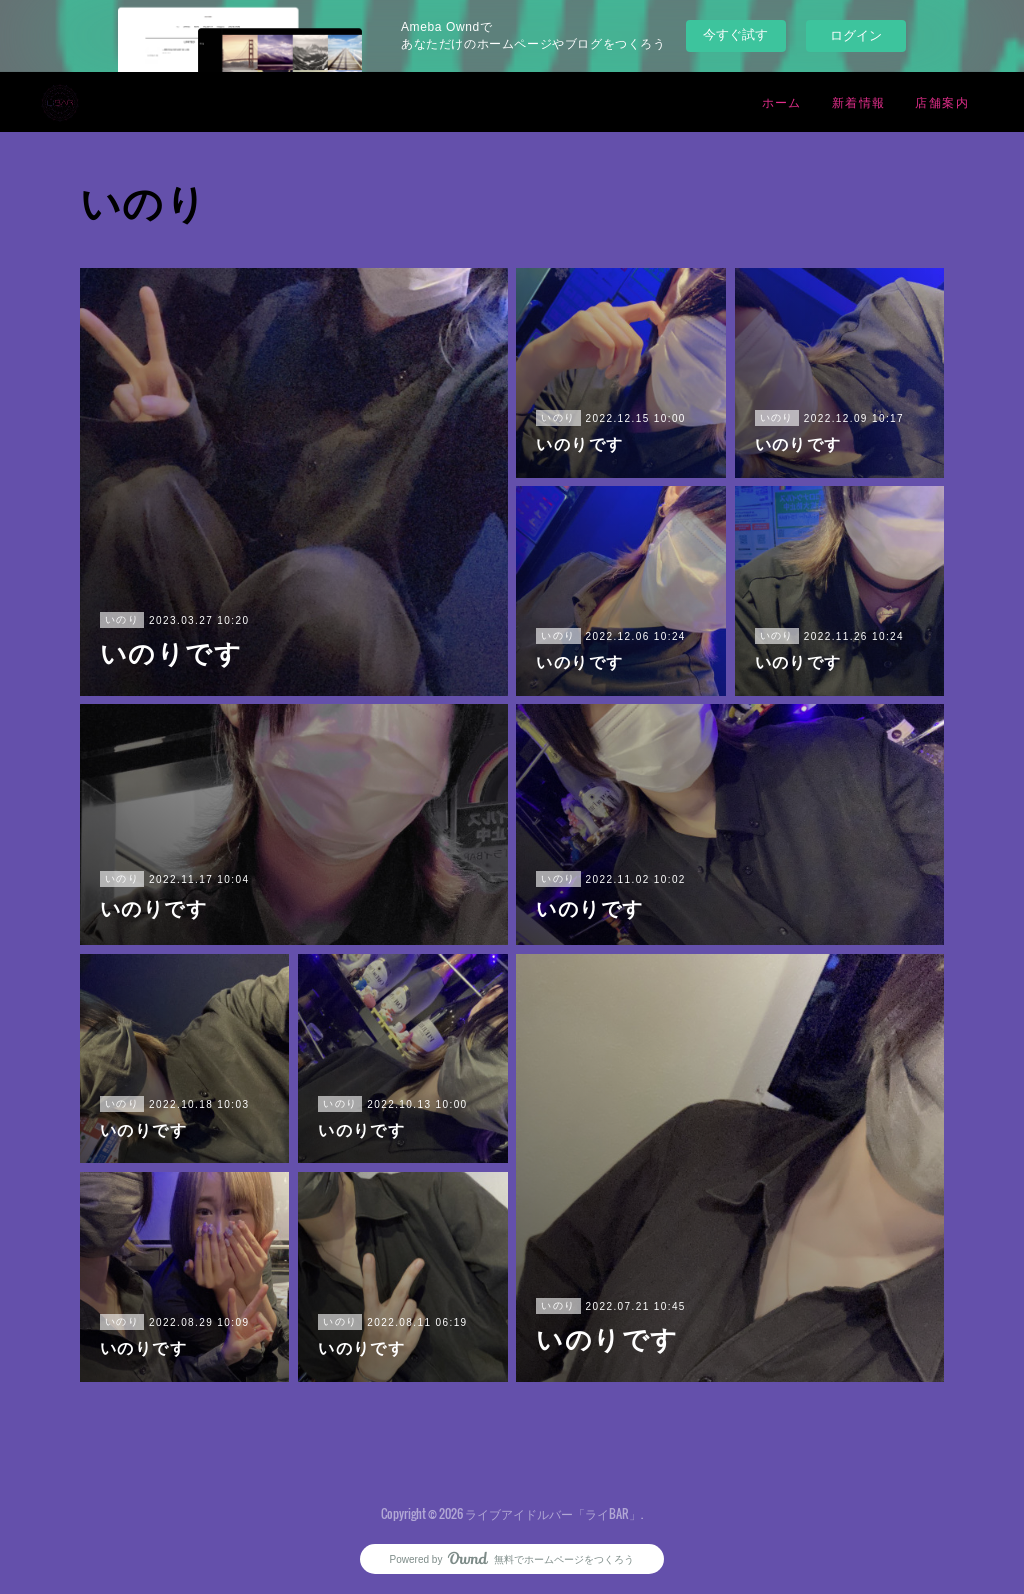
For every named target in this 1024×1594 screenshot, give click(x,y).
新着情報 (859, 101)
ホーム (782, 101)
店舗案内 (942, 101)
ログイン (856, 35)
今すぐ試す (735, 34)
